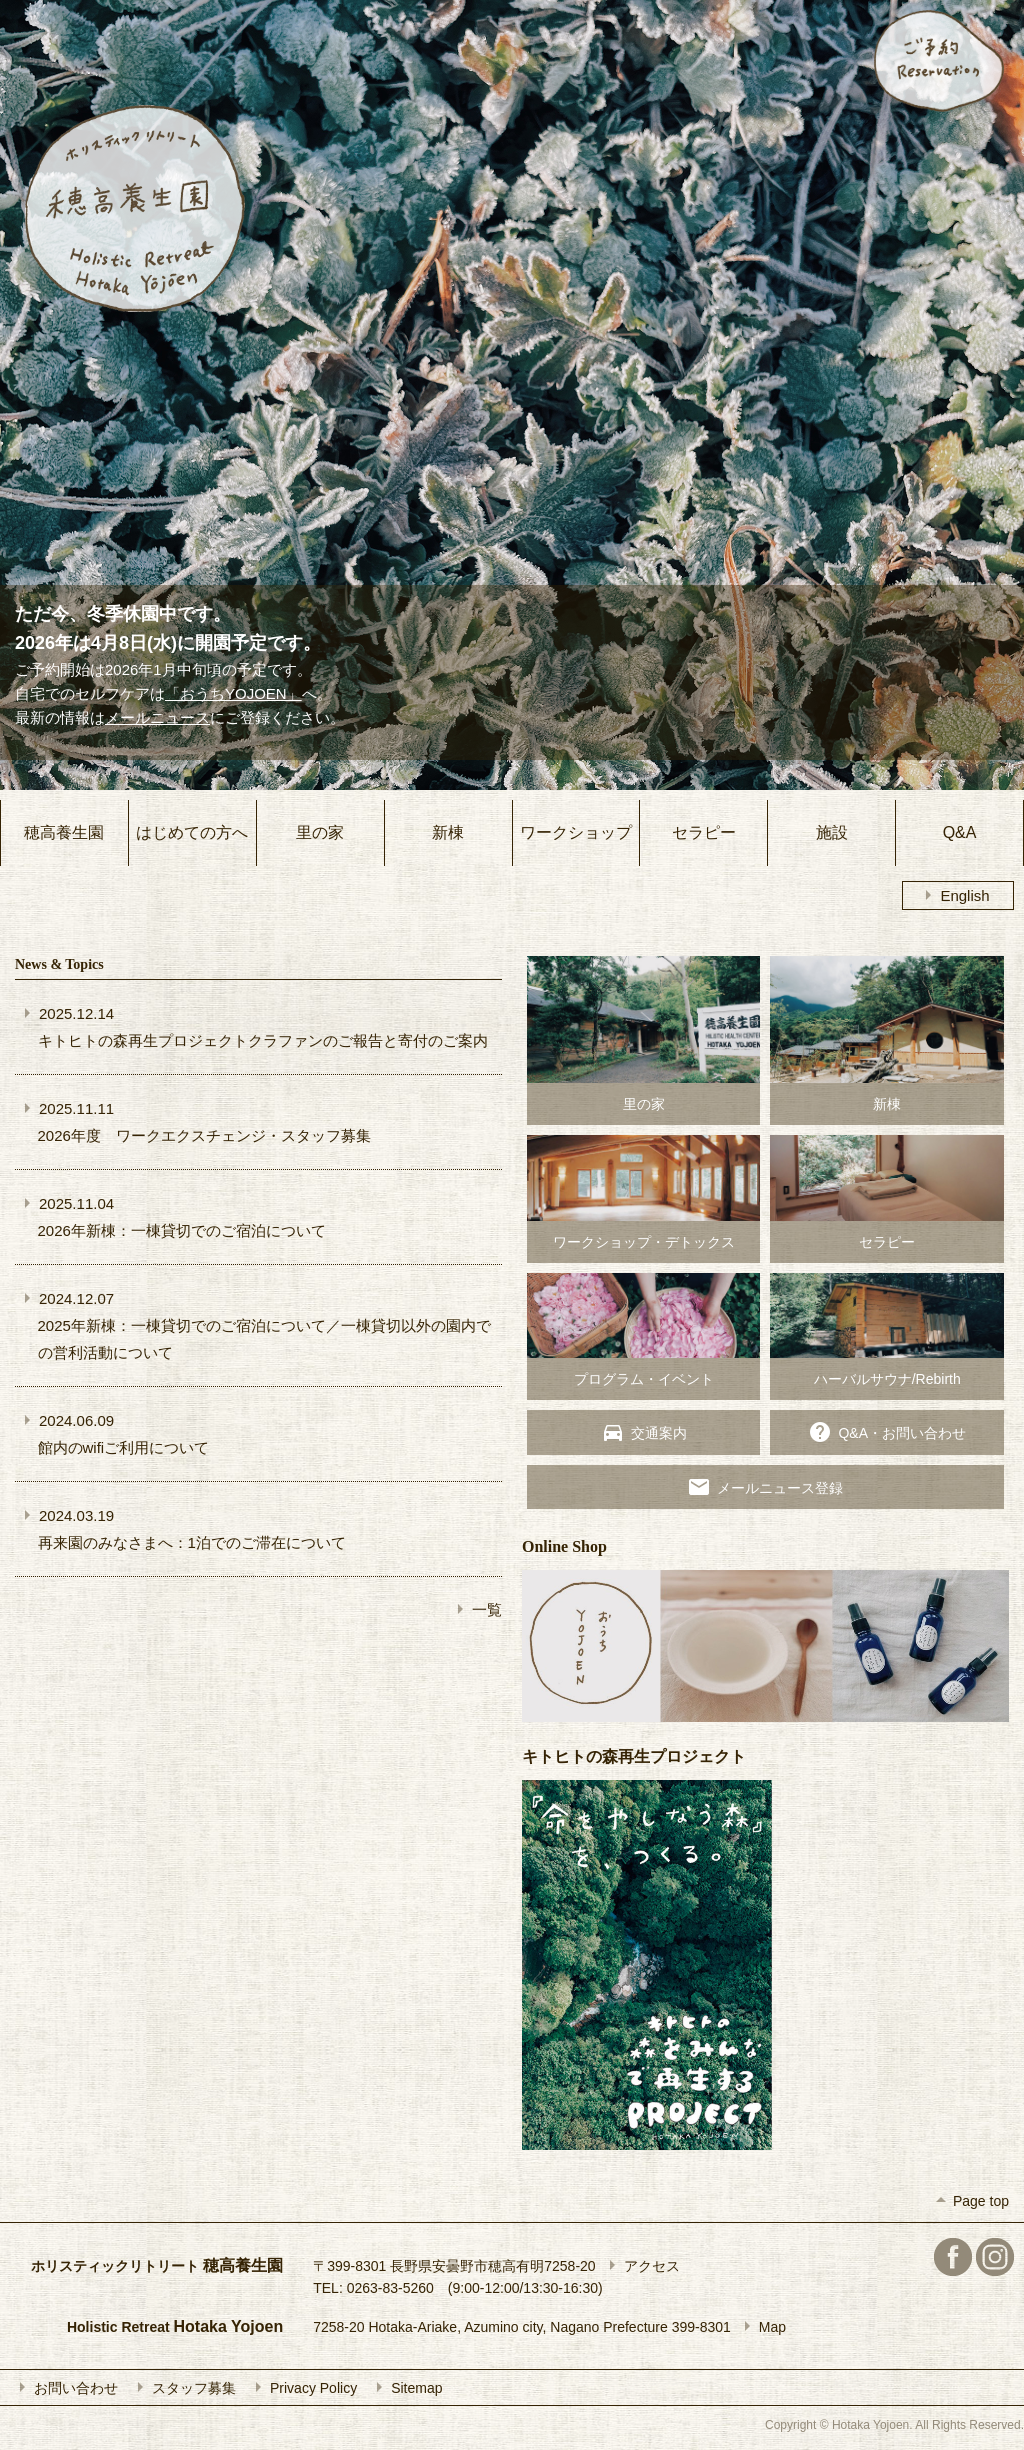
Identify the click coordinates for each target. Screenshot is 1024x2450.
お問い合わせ (64, 2388)
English (952, 895)
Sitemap (404, 2388)
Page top (969, 2201)
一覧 (475, 1609)
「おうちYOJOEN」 (233, 693)
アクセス (640, 2266)
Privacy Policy (301, 2388)
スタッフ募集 (182, 2388)
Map (760, 2327)
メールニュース (157, 717)
